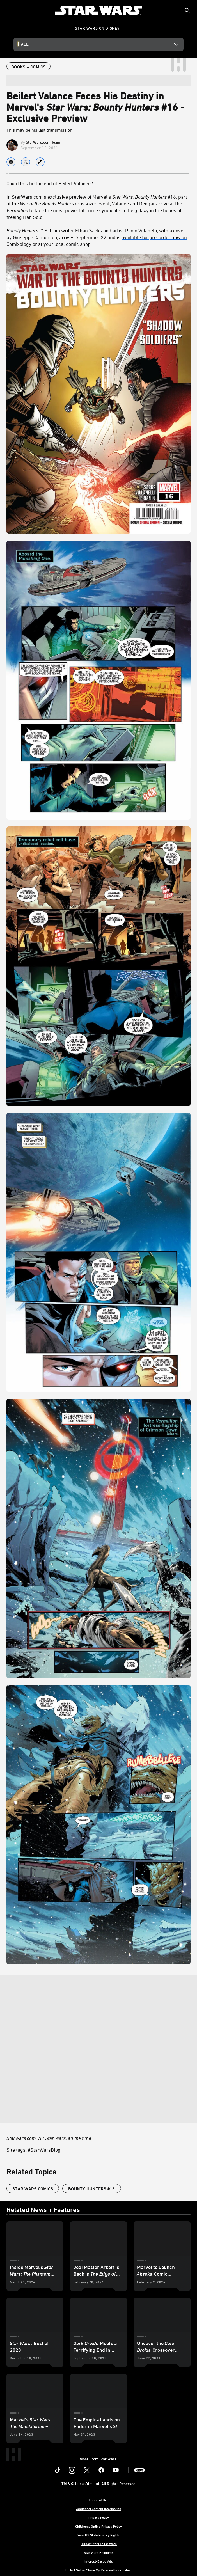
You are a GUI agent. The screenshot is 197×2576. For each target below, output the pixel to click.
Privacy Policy (98, 2517)
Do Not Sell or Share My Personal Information (98, 2570)
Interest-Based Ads (98, 2561)
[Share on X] (25, 161)
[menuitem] (9, 10)
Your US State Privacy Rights (98, 2535)
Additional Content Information (98, 2509)
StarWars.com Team (43, 142)
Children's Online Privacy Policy (98, 2526)
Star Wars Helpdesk (98, 2552)
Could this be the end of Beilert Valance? (49, 183)
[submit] (187, 10)
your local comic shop (67, 244)
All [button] (25, 44)
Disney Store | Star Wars (99, 2544)
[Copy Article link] (40, 161)
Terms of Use (98, 2500)
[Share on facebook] (10, 161)
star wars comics (32, 2188)
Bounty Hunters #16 (91, 2188)
